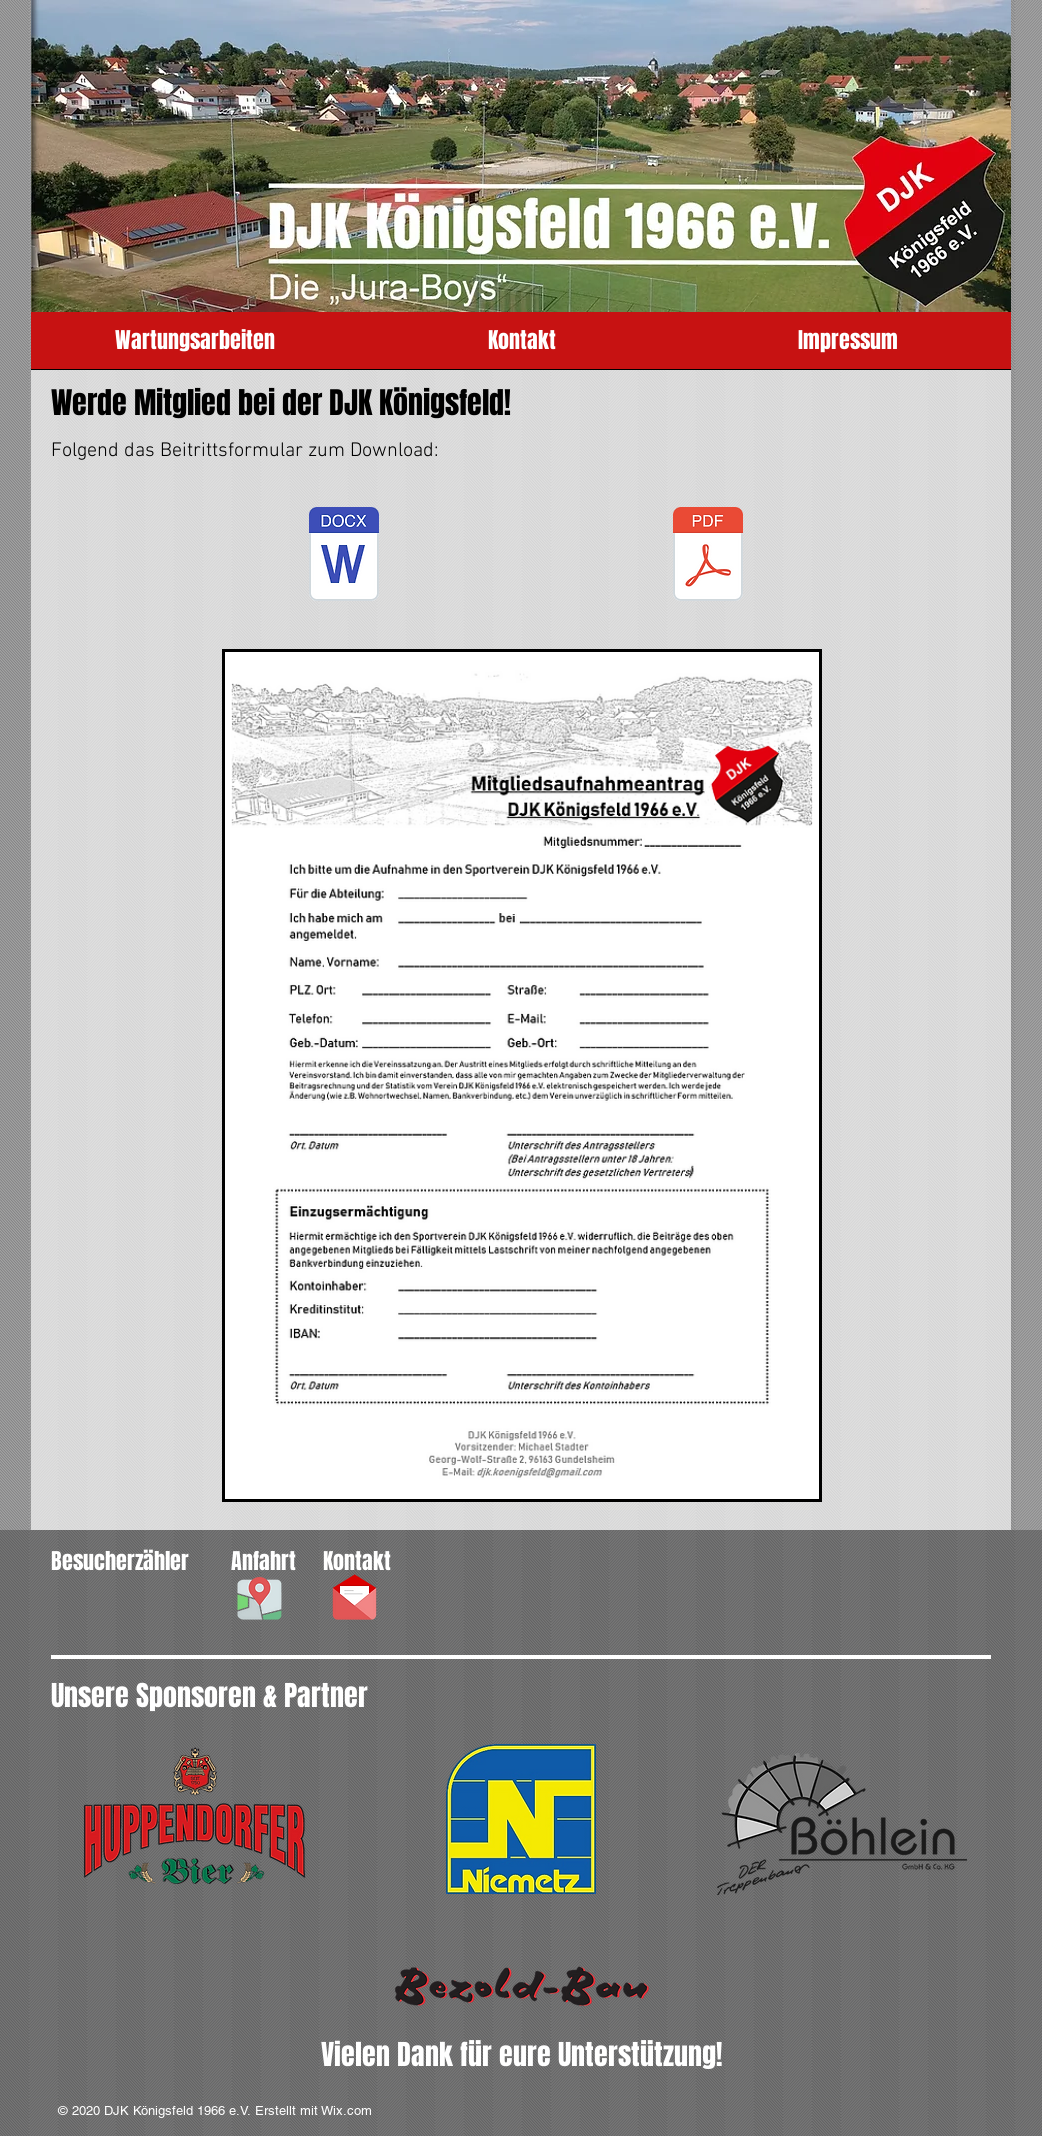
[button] (259, 1597)
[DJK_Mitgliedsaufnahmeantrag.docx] (344, 556)
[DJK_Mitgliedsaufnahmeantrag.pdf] (708, 556)
